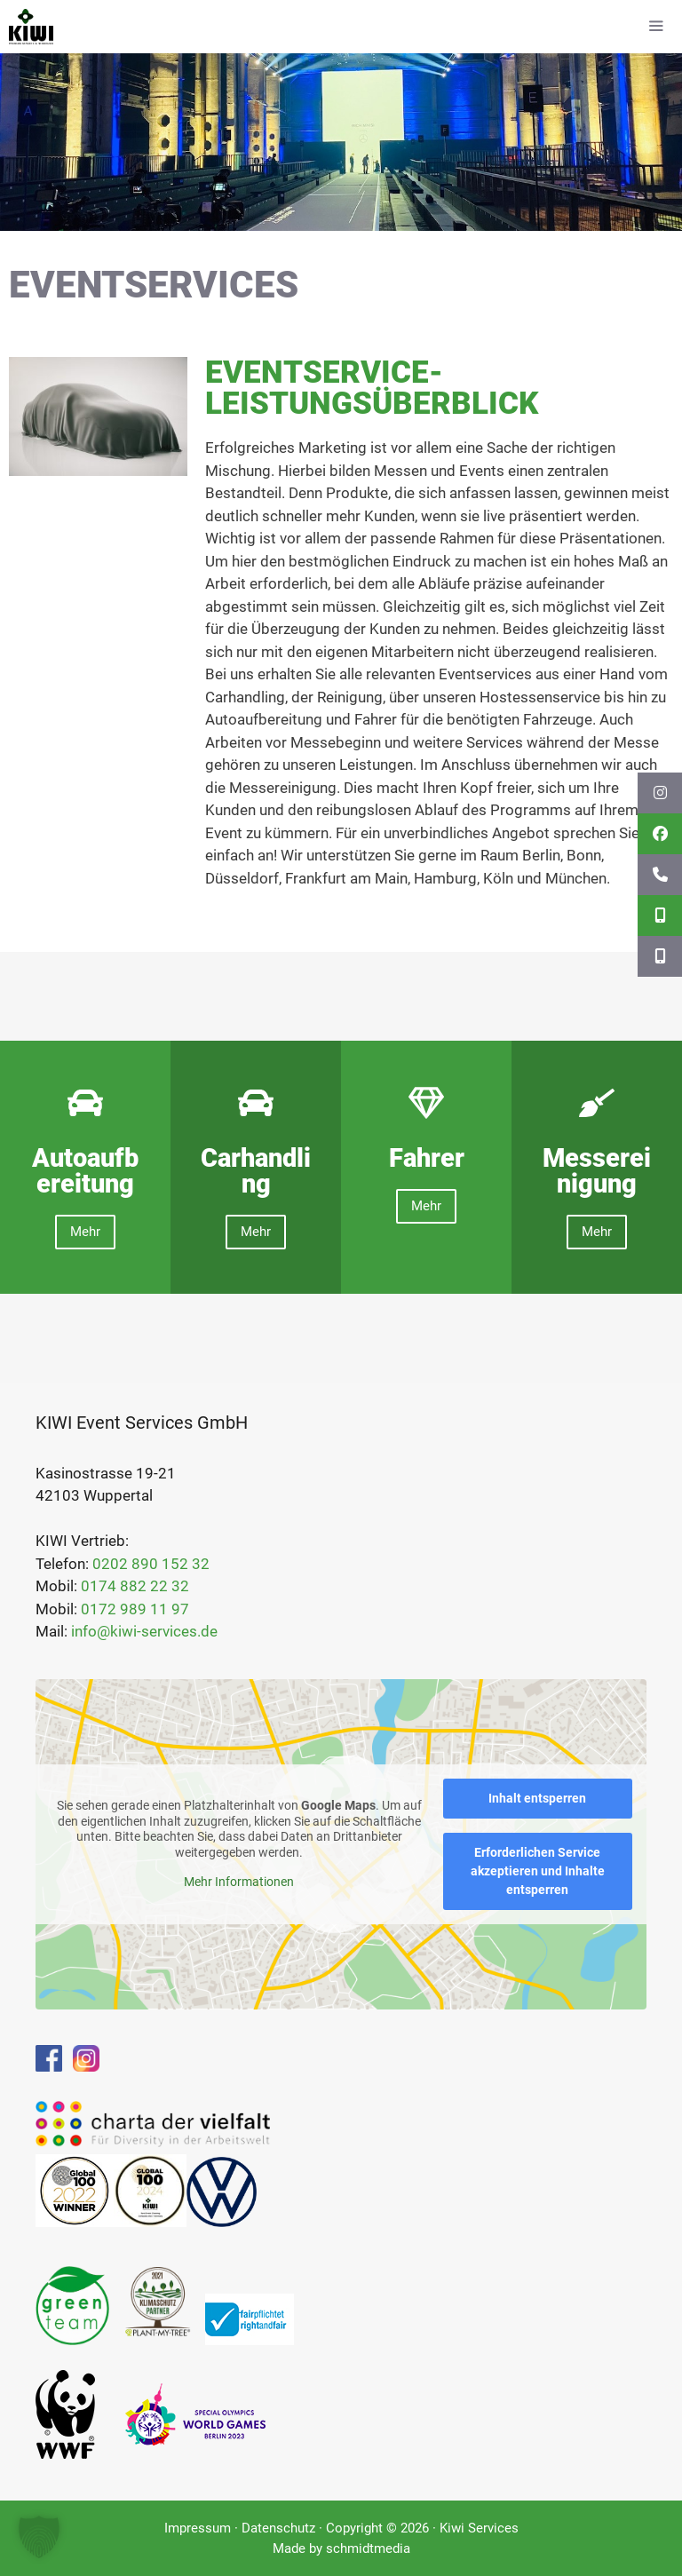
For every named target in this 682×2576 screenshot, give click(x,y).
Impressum (197, 2528)
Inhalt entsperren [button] (537, 1798)
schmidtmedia (368, 2548)
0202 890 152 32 (151, 1564)
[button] (39, 2537)
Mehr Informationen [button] (239, 1882)
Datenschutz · (284, 2528)
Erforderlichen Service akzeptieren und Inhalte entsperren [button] (538, 1871)
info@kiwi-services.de (144, 1631)
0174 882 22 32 (135, 1586)
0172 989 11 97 (135, 1609)
